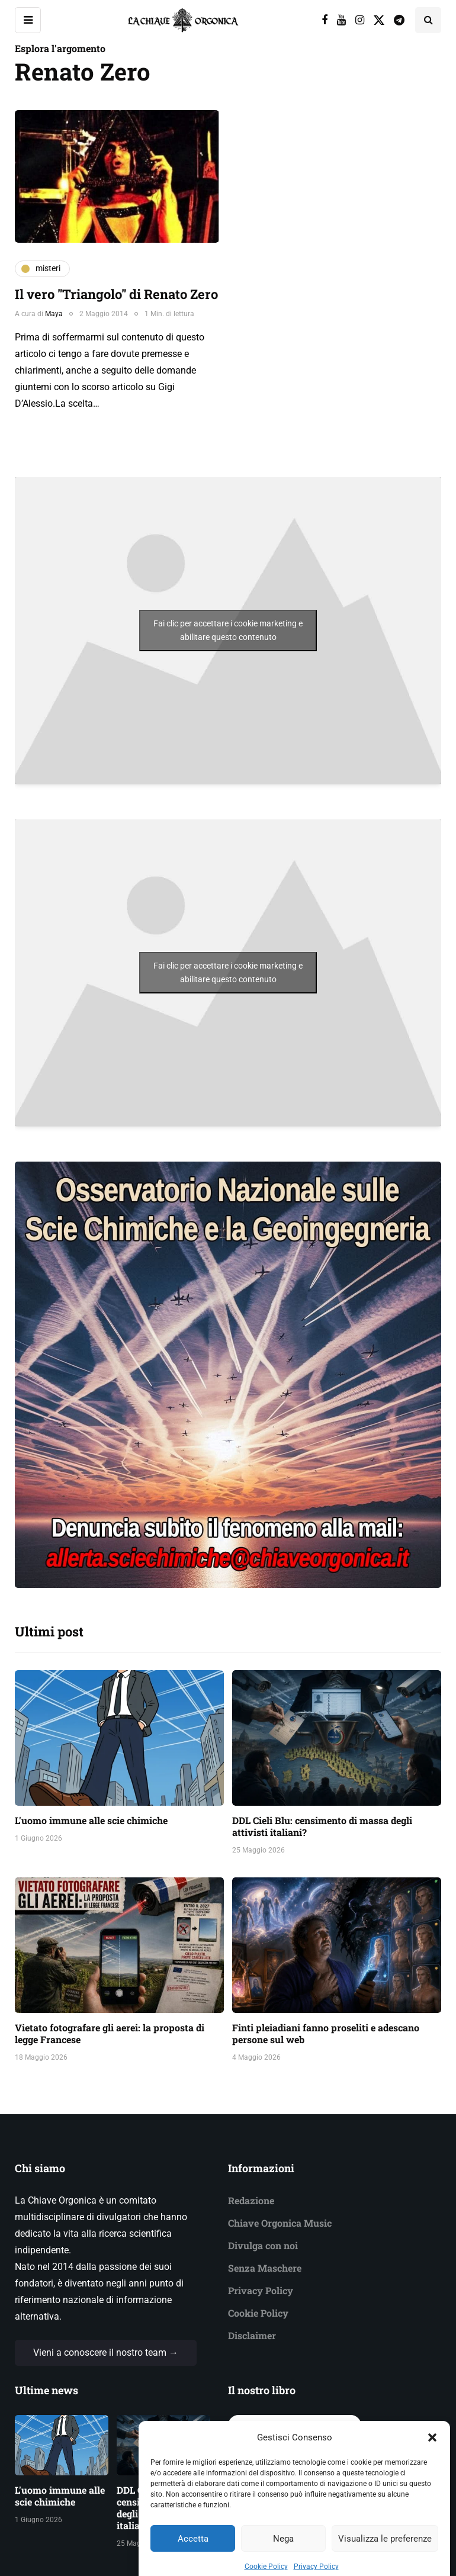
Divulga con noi (263, 2245)
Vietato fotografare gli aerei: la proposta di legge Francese (109, 2033)
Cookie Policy (258, 2313)
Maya (54, 314)
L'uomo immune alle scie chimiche (91, 1820)
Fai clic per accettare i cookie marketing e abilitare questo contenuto (228, 630)
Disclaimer (252, 2335)
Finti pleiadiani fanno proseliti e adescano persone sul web (325, 2033)
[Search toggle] (428, 20)
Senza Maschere (264, 2268)
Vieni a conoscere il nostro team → (105, 2352)
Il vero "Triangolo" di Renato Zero (116, 294)
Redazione (251, 2200)
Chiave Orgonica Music (280, 2223)
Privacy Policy (260, 2290)
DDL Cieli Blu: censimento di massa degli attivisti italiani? (322, 1826)
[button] (432, 2462)
